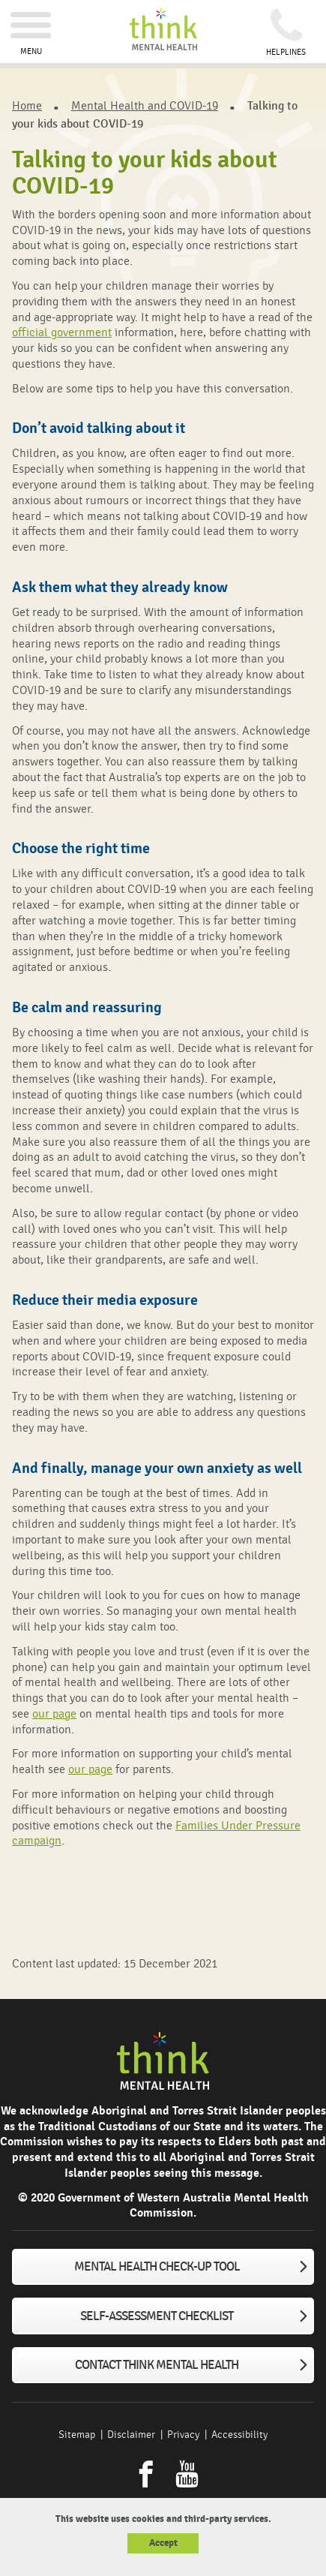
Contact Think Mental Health (156, 2365)
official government (62, 332)
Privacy (183, 2435)
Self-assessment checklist (156, 2316)
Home (27, 106)
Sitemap (76, 2435)
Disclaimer (131, 2435)
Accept (163, 2543)
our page (54, 1714)
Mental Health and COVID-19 (144, 106)
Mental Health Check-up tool (157, 2266)
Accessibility (239, 2435)
